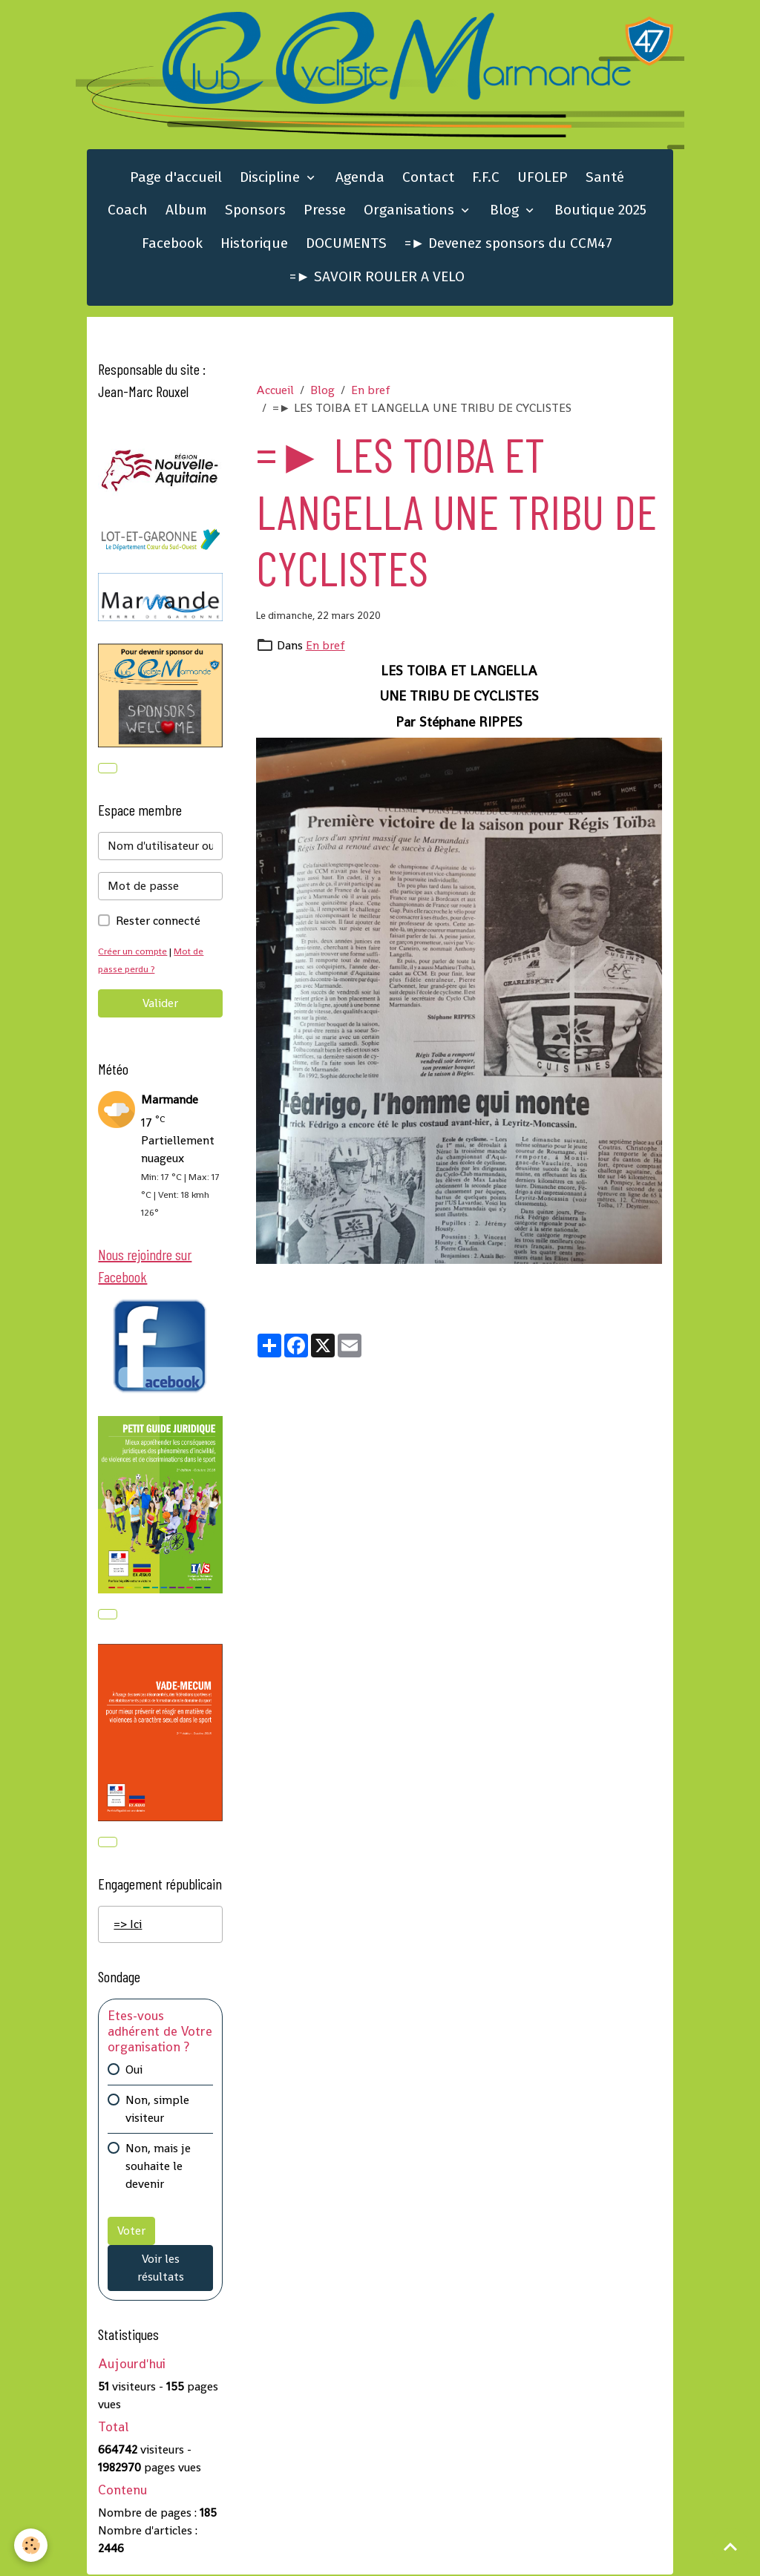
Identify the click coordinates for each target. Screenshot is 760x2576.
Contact (428, 177)
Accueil (275, 391)
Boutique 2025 (600, 210)
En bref (370, 391)
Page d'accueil (176, 177)
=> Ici (128, 1925)
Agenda (359, 177)
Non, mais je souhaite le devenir (158, 2167)
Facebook (172, 243)
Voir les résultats (160, 2269)
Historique (254, 243)
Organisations (411, 210)
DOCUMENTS (346, 243)
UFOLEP (542, 177)
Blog (506, 210)
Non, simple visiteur (157, 2110)
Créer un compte (133, 951)
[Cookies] (31, 2545)
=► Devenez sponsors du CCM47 (508, 243)
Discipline (272, 177)
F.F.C (485, 177)
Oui (133, 2071)
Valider (160, 1004)
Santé (605, 177)
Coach (128, 210)
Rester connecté (158, 921)
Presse (325, 210)
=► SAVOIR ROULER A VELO (377, 277)
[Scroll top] (730, 2546)
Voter (131, 2232)
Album (186, 210)
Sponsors (255, 210)
